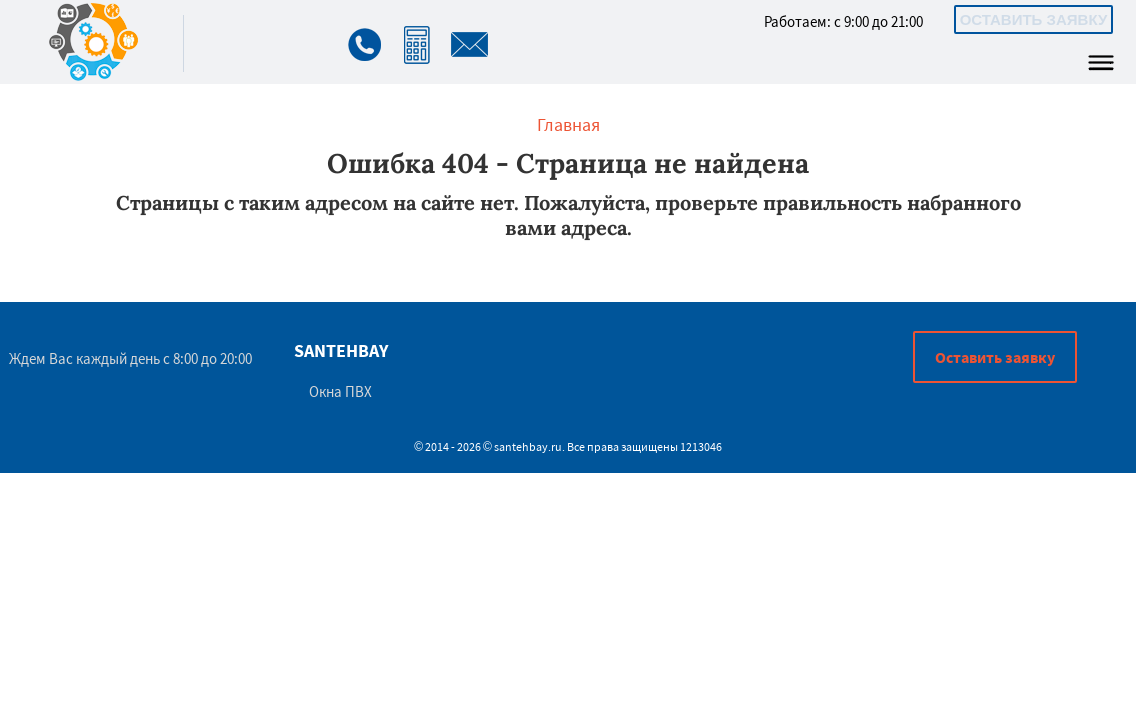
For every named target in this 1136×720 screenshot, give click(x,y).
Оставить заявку (1034, 19)
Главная (568, 124)
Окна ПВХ (340, 391)
